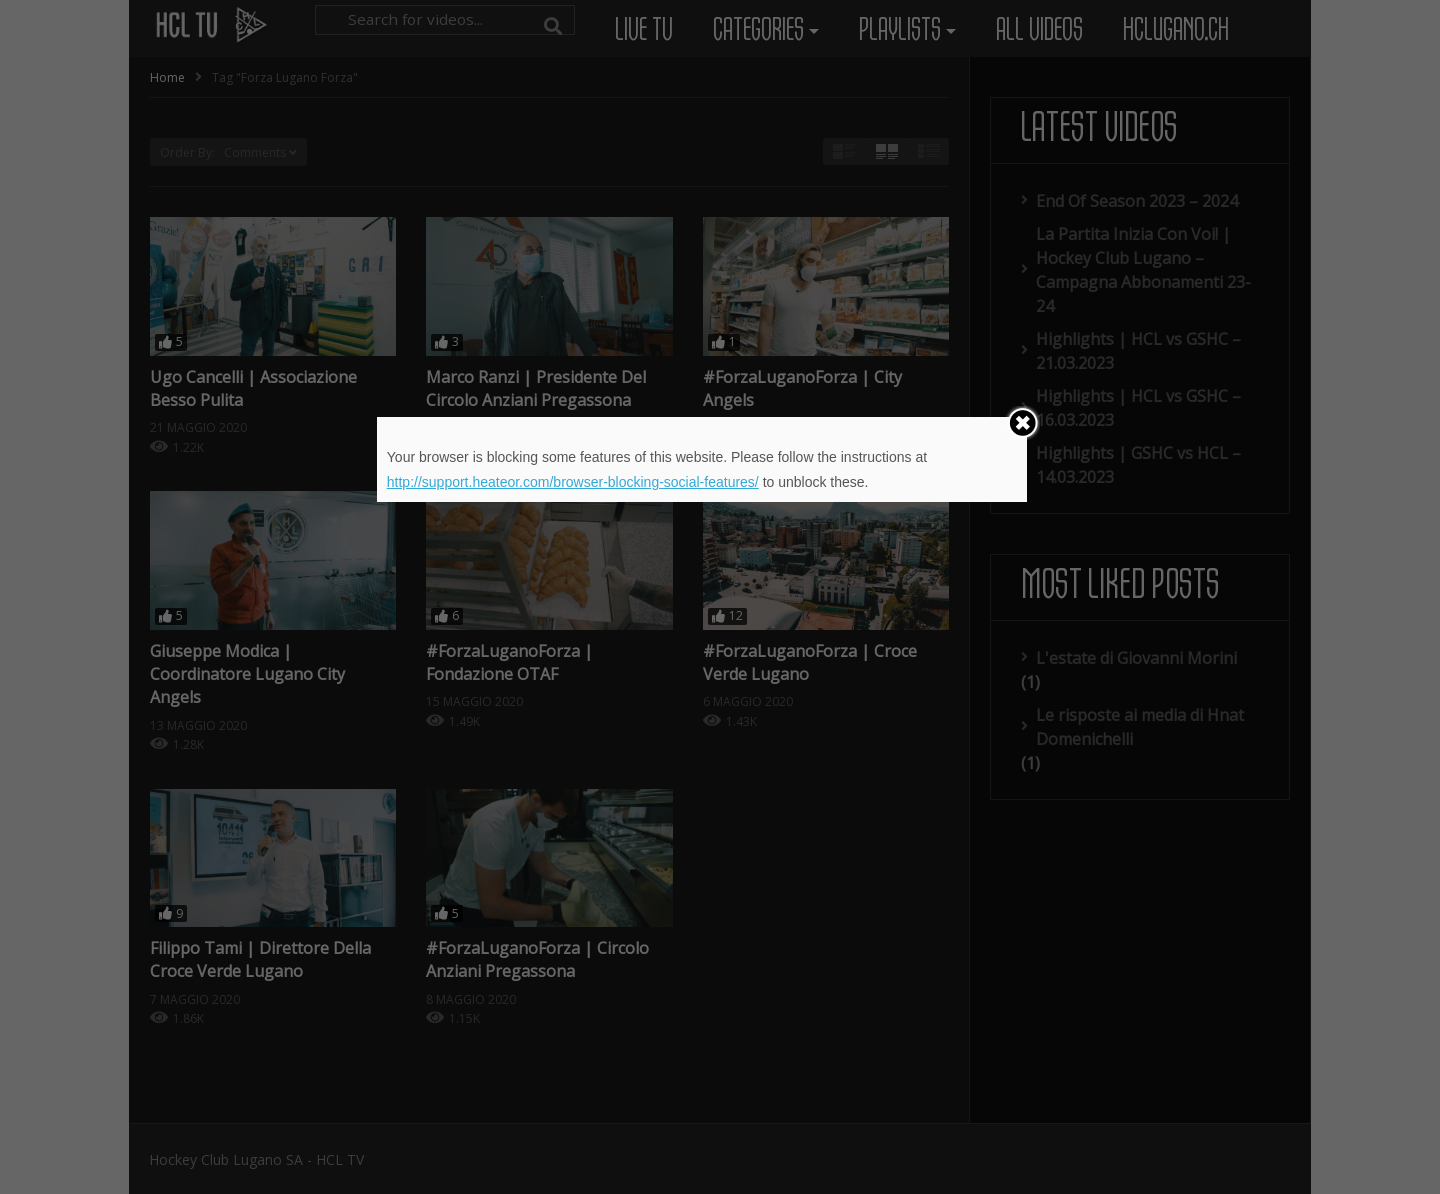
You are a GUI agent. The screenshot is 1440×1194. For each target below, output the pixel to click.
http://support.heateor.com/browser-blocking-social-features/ (573, 482)
